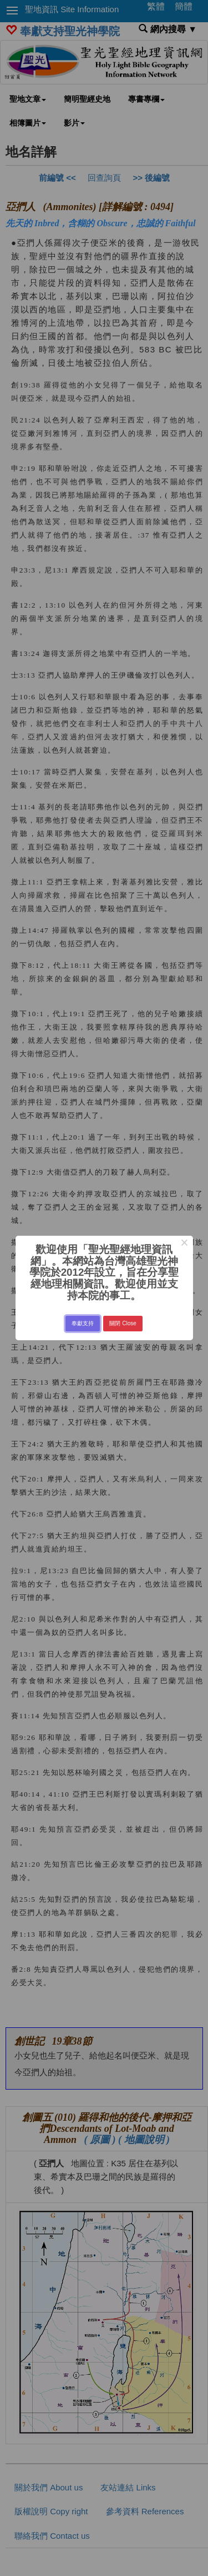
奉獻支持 (83, 1323)
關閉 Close (122, 1323)
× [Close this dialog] (184, 1244)
